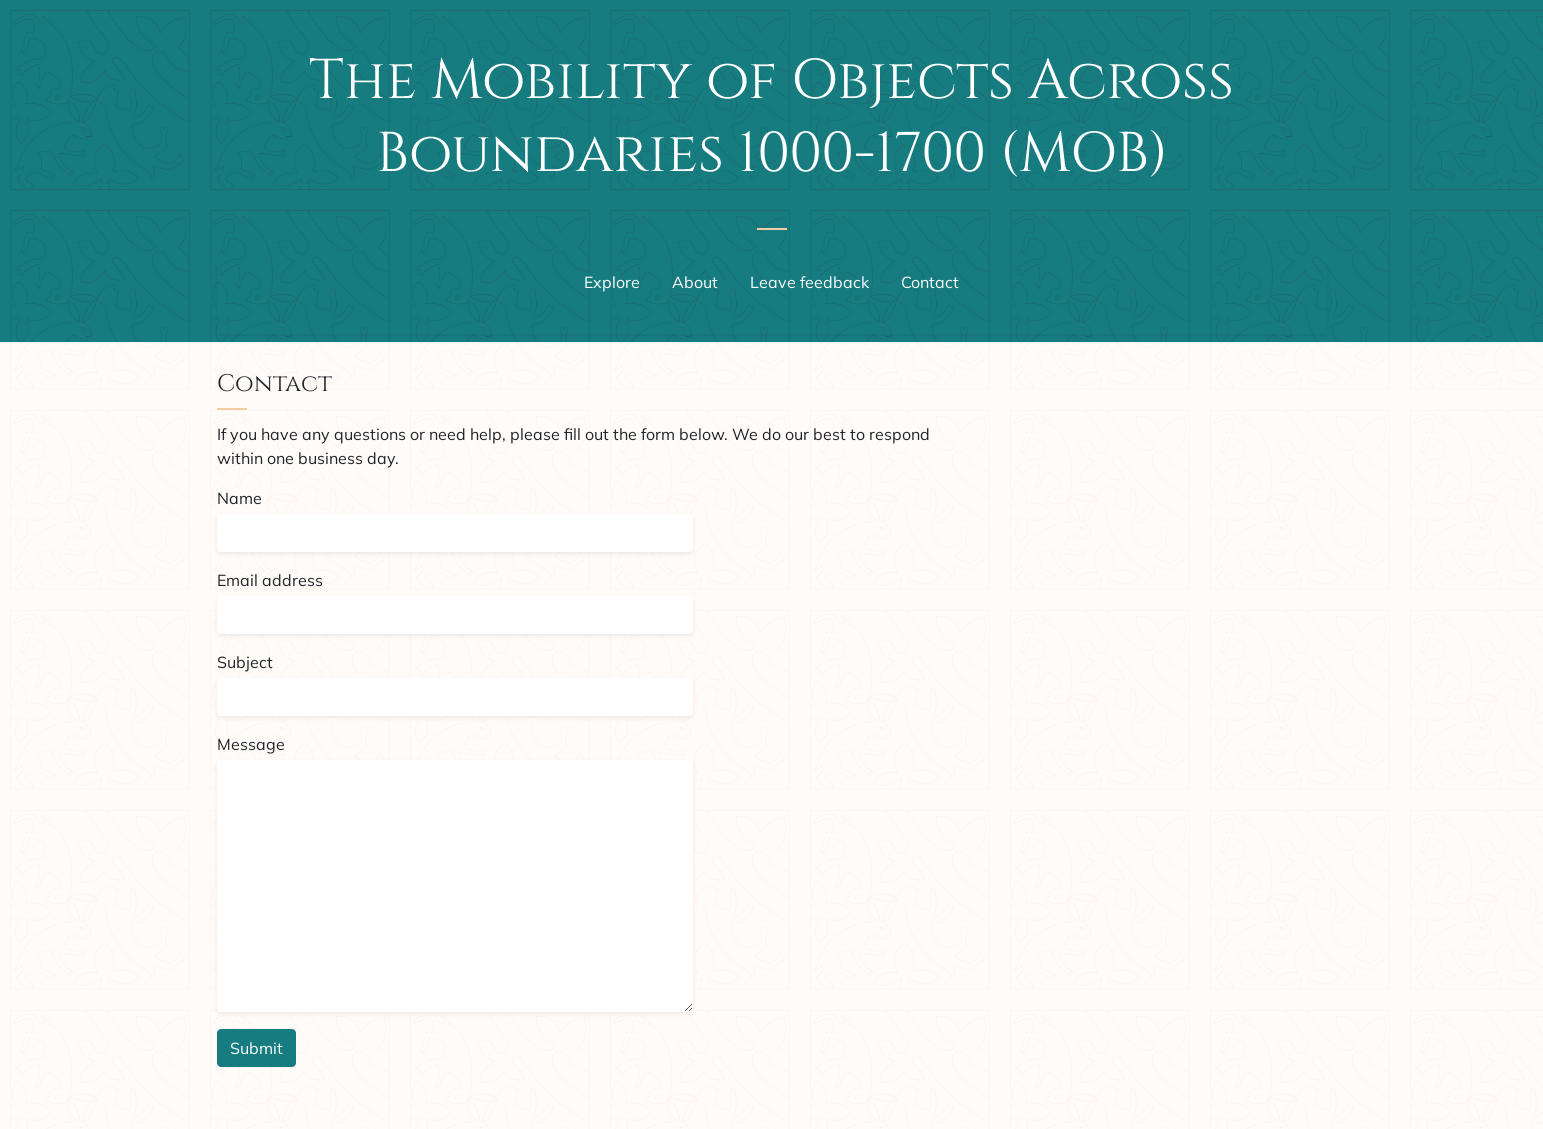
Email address (270, 580)
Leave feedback (809, 282)
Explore (612, 282)
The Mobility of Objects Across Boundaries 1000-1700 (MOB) (771, 117)
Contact (930, 282)
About (695, 282)
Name (239, 498)
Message (251, 744)
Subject (245, 662)
